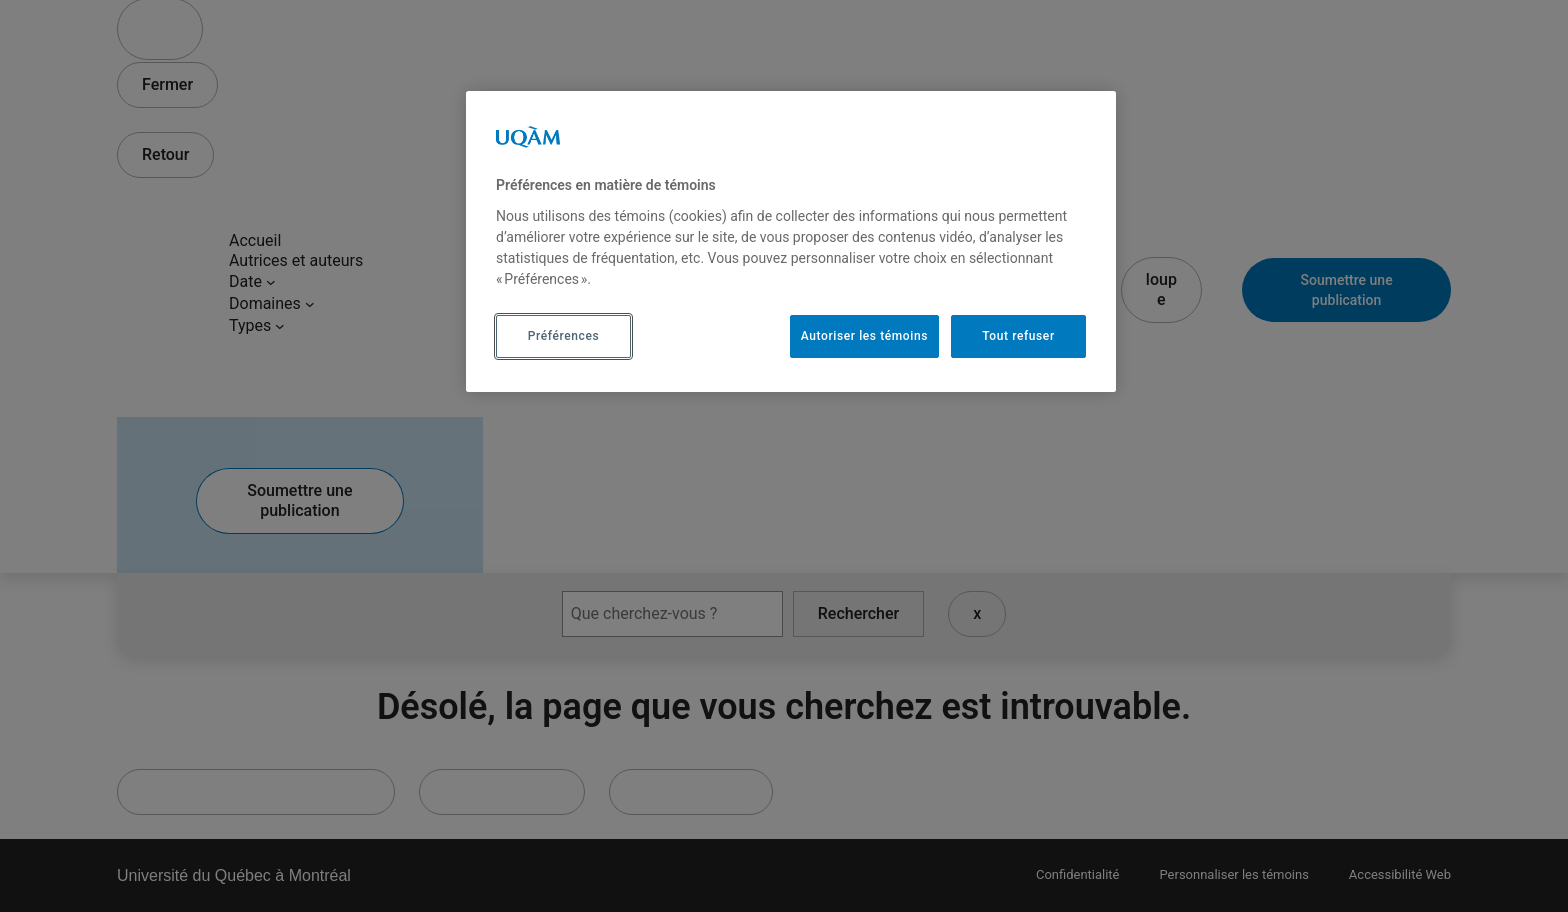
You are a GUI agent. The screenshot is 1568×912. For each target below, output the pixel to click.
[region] (791, 241)
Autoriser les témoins (864, 336)
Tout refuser (1018, 336)
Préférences (563, 336)
